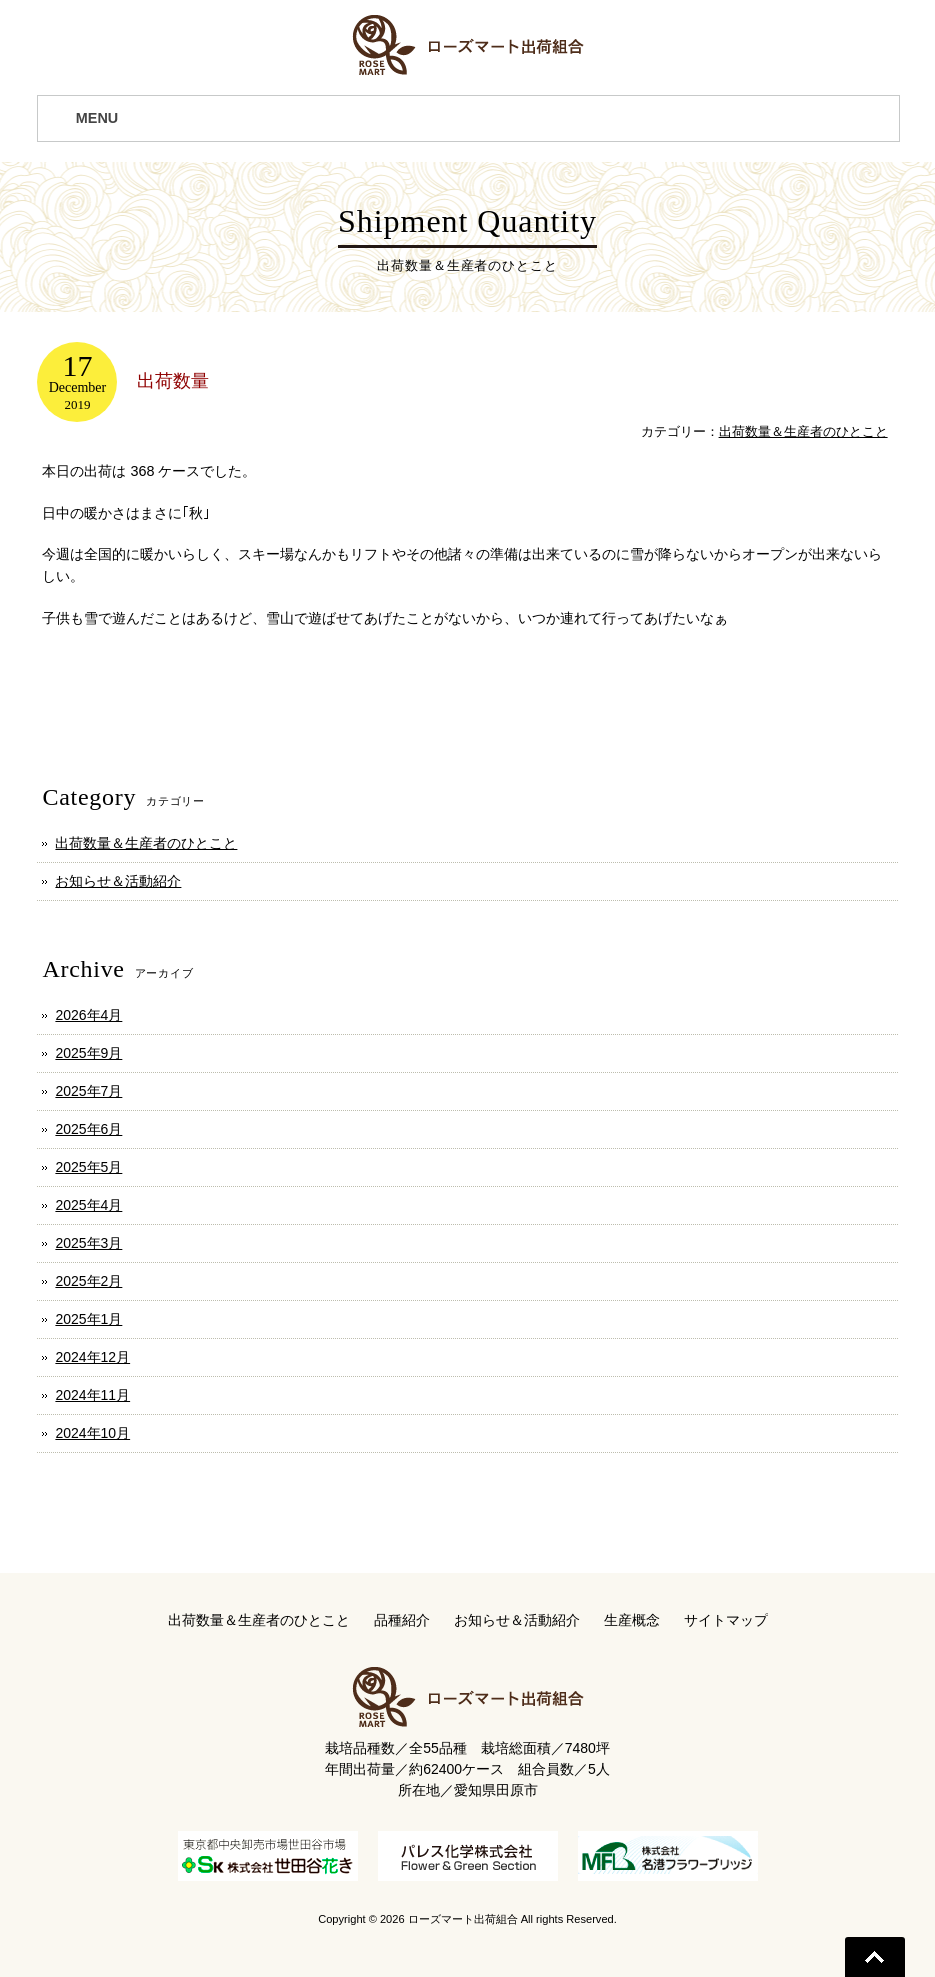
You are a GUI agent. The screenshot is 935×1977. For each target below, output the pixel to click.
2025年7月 (88, 1091)
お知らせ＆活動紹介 (118, 881)
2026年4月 (88, 1015)
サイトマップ (726, 1620)
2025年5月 (88, 1167)
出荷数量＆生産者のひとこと (803, 431)
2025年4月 (88, 1205)
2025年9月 (88, 1053)
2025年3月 (88, 1243)
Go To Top (875, 1957)
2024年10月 (92, 1433)
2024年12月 (92, 1357)
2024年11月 (92, 1395)
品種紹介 (402, 1620)
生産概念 (632, 1620)
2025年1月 (88, 1319)
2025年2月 (88, 1281)
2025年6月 (88, 1129)
